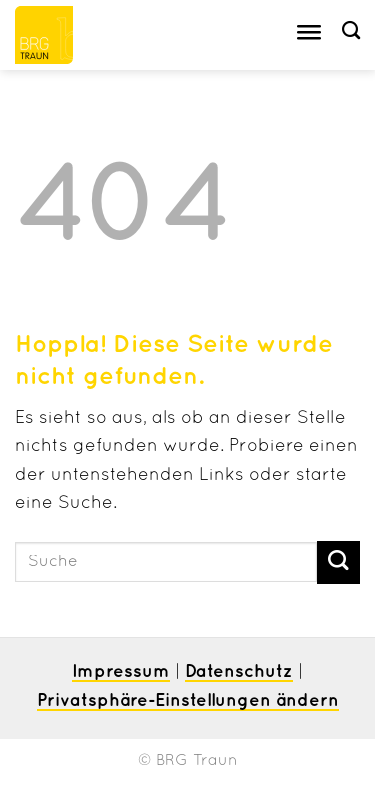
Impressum (121, 672)
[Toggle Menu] (309, 35)
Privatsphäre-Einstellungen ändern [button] (188, 701)
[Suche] (351, 31)
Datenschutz (239, 672)
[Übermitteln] (338, 562)
